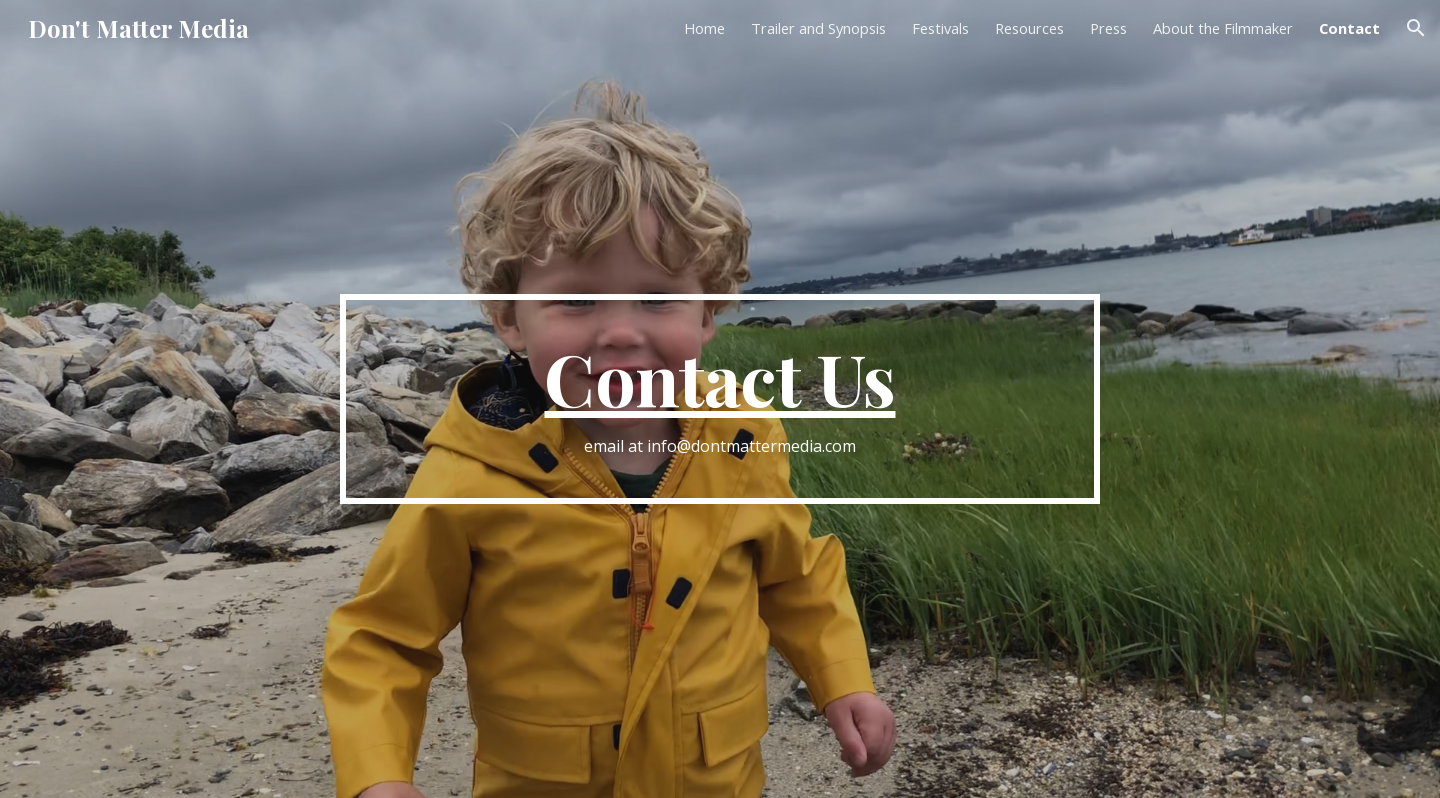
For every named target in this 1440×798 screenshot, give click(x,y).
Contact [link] (1349, 28)
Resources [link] (1029, 28)
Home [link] (704, 28)
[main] (720, 399)
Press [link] (1108, 28)
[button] (1416, 28)
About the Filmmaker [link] (1223, 28)
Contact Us (719, 377)
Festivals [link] (940, 28)
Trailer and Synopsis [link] (818, 28)
